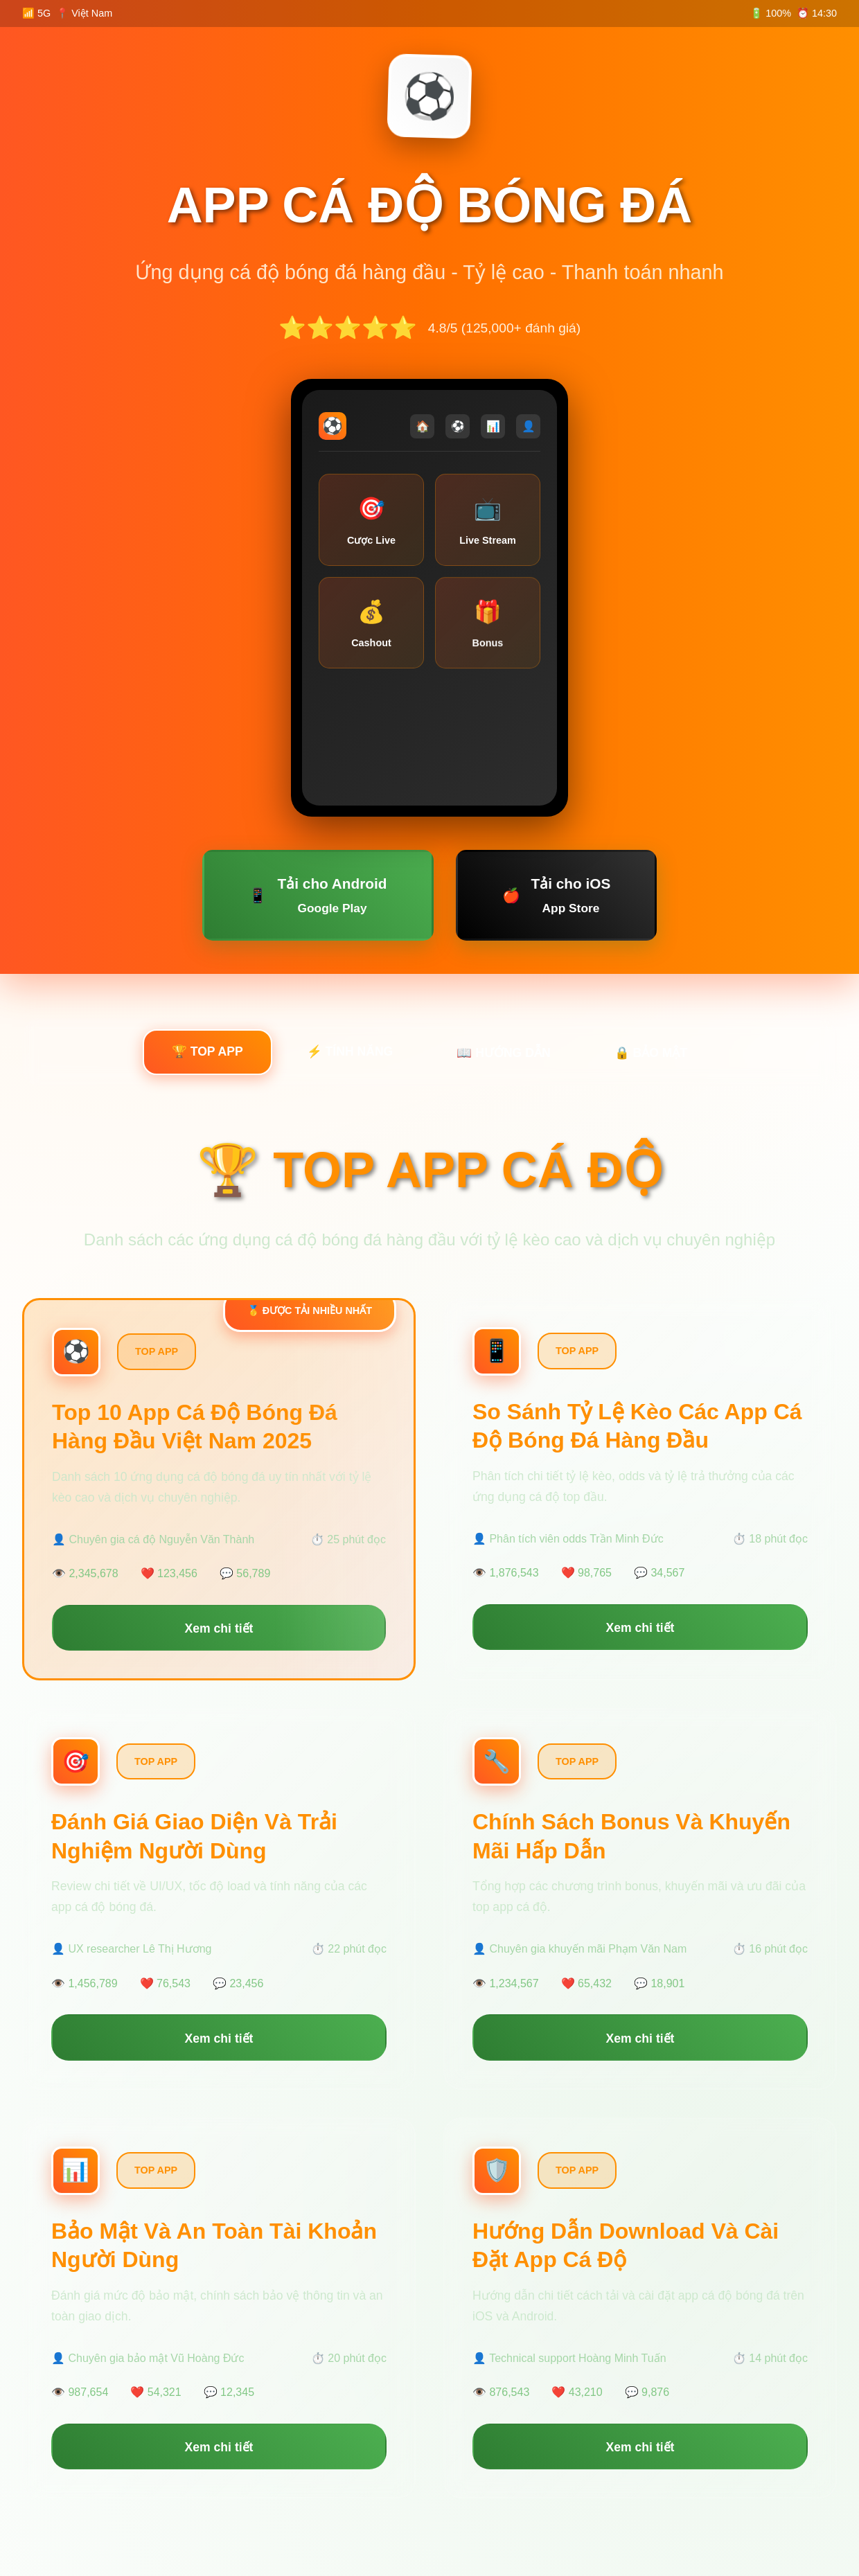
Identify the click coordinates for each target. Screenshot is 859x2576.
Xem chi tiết (219, 1628)
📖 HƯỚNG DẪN (503, 1053)
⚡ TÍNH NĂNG (350, 1051)
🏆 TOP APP (207, 1051)
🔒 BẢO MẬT (651, 1053)
